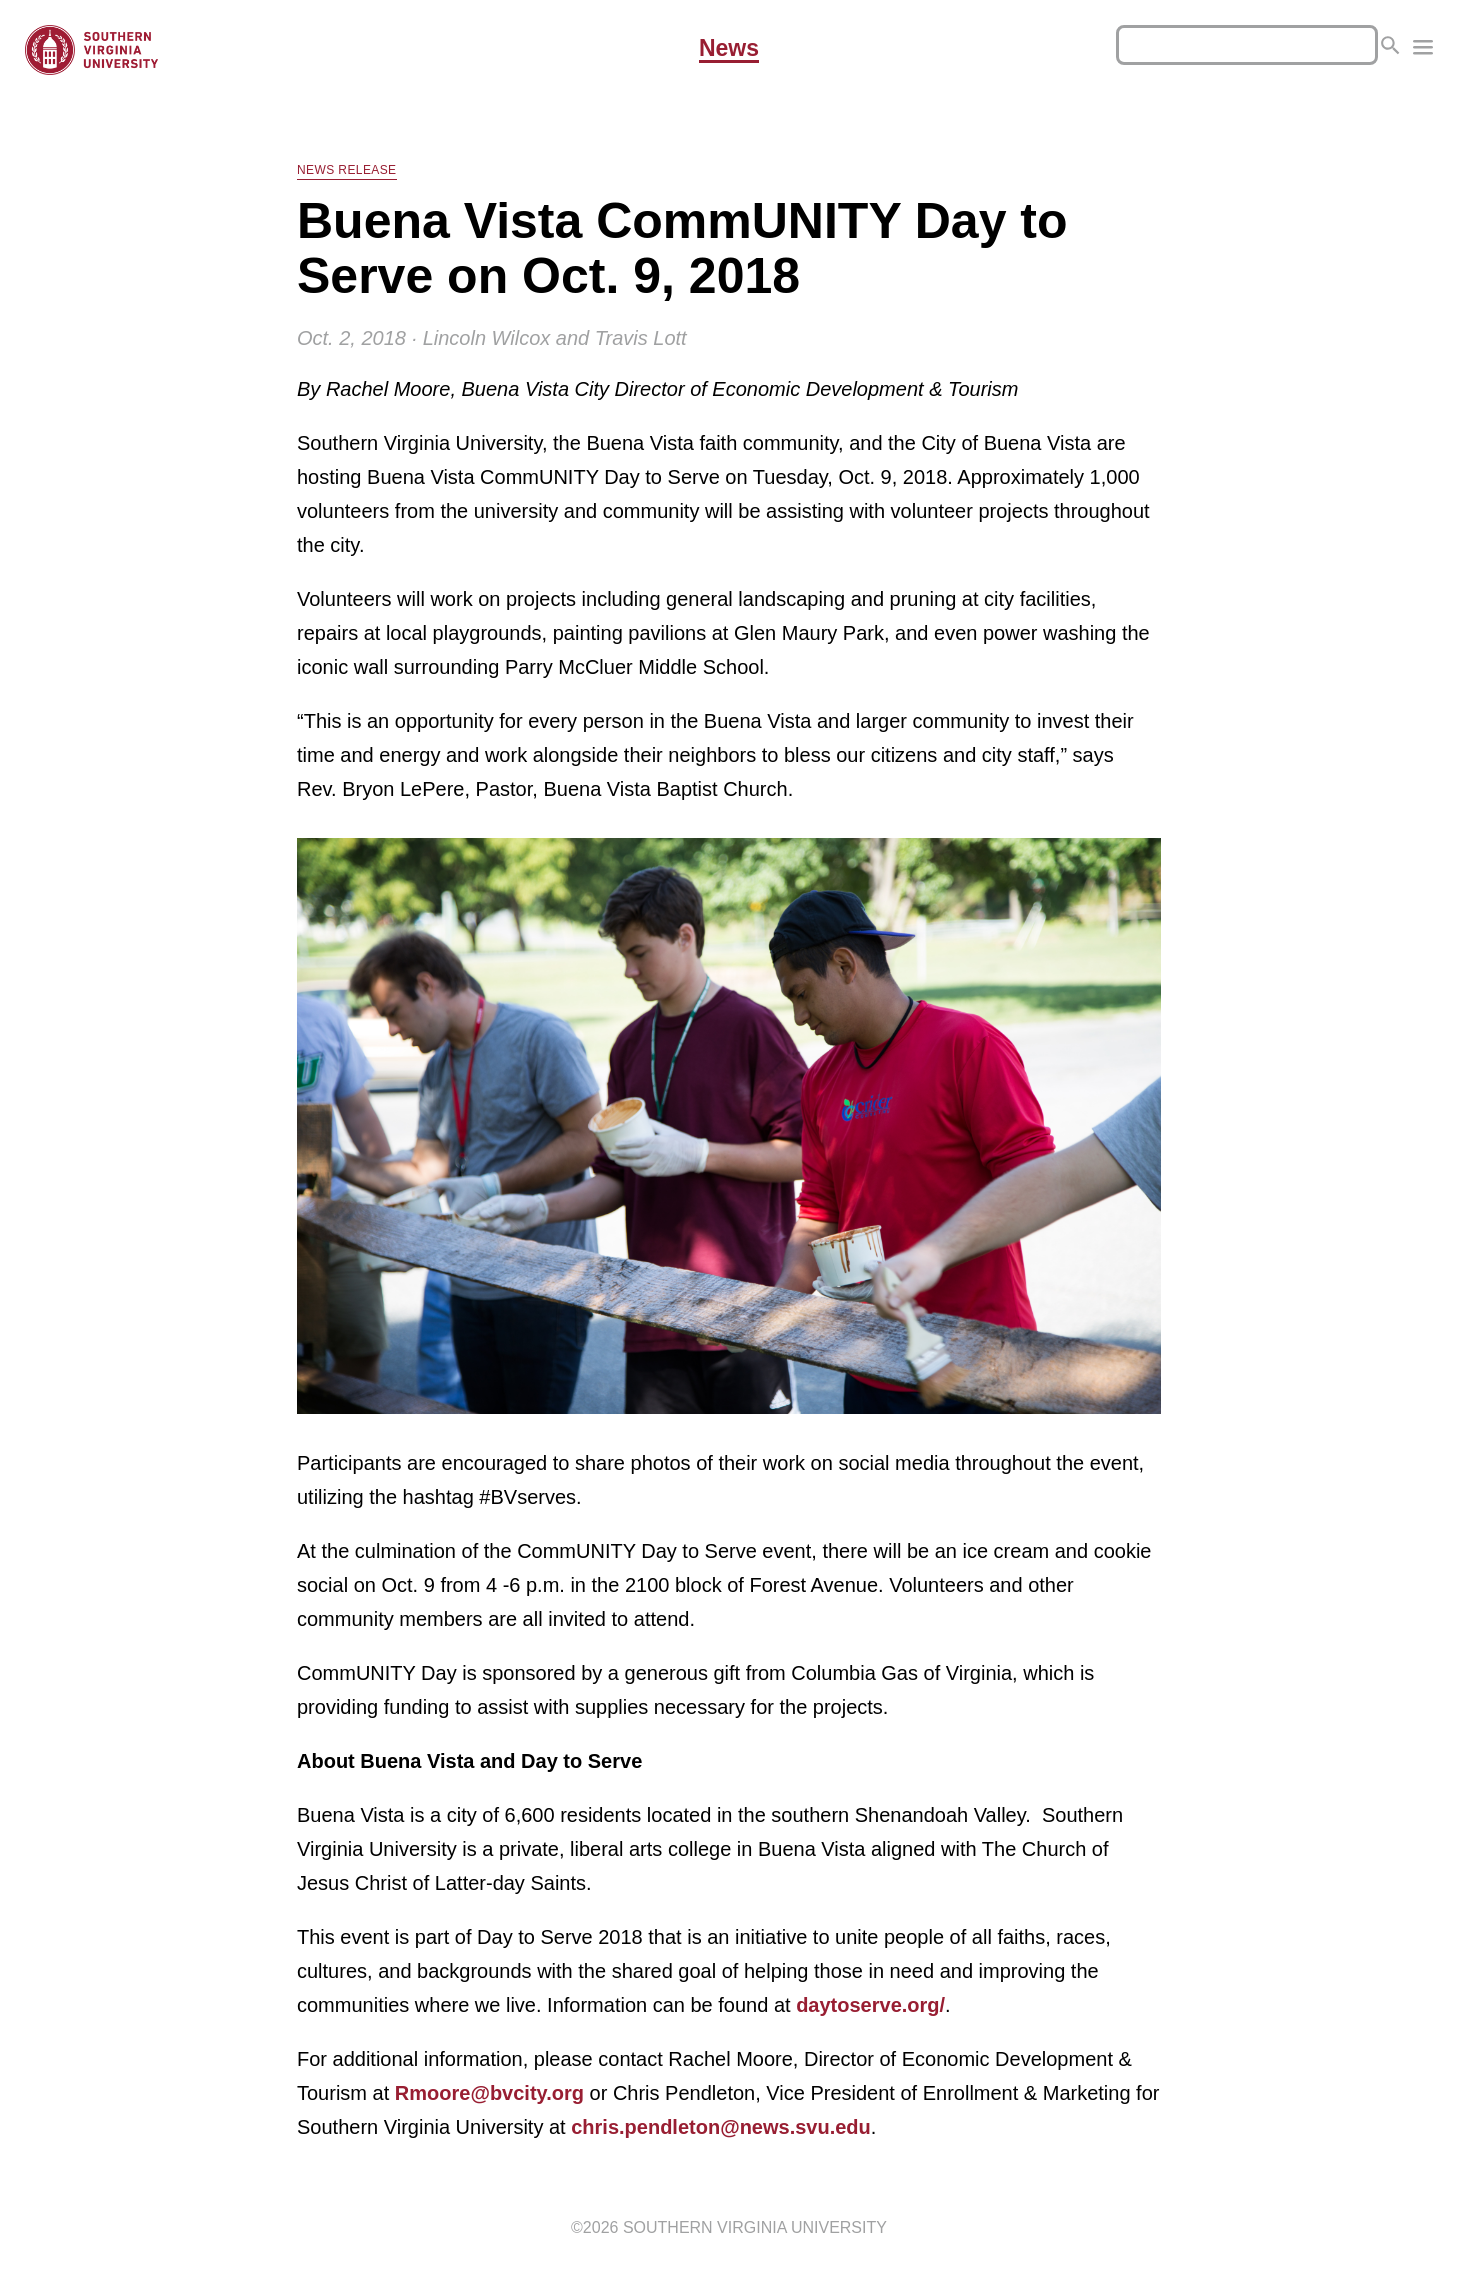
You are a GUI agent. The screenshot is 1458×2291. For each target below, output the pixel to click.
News (729, 49)
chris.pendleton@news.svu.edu (721, 2127)
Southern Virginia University (755, 2227)
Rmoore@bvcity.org (489, 2093)
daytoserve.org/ (870, 2005)
